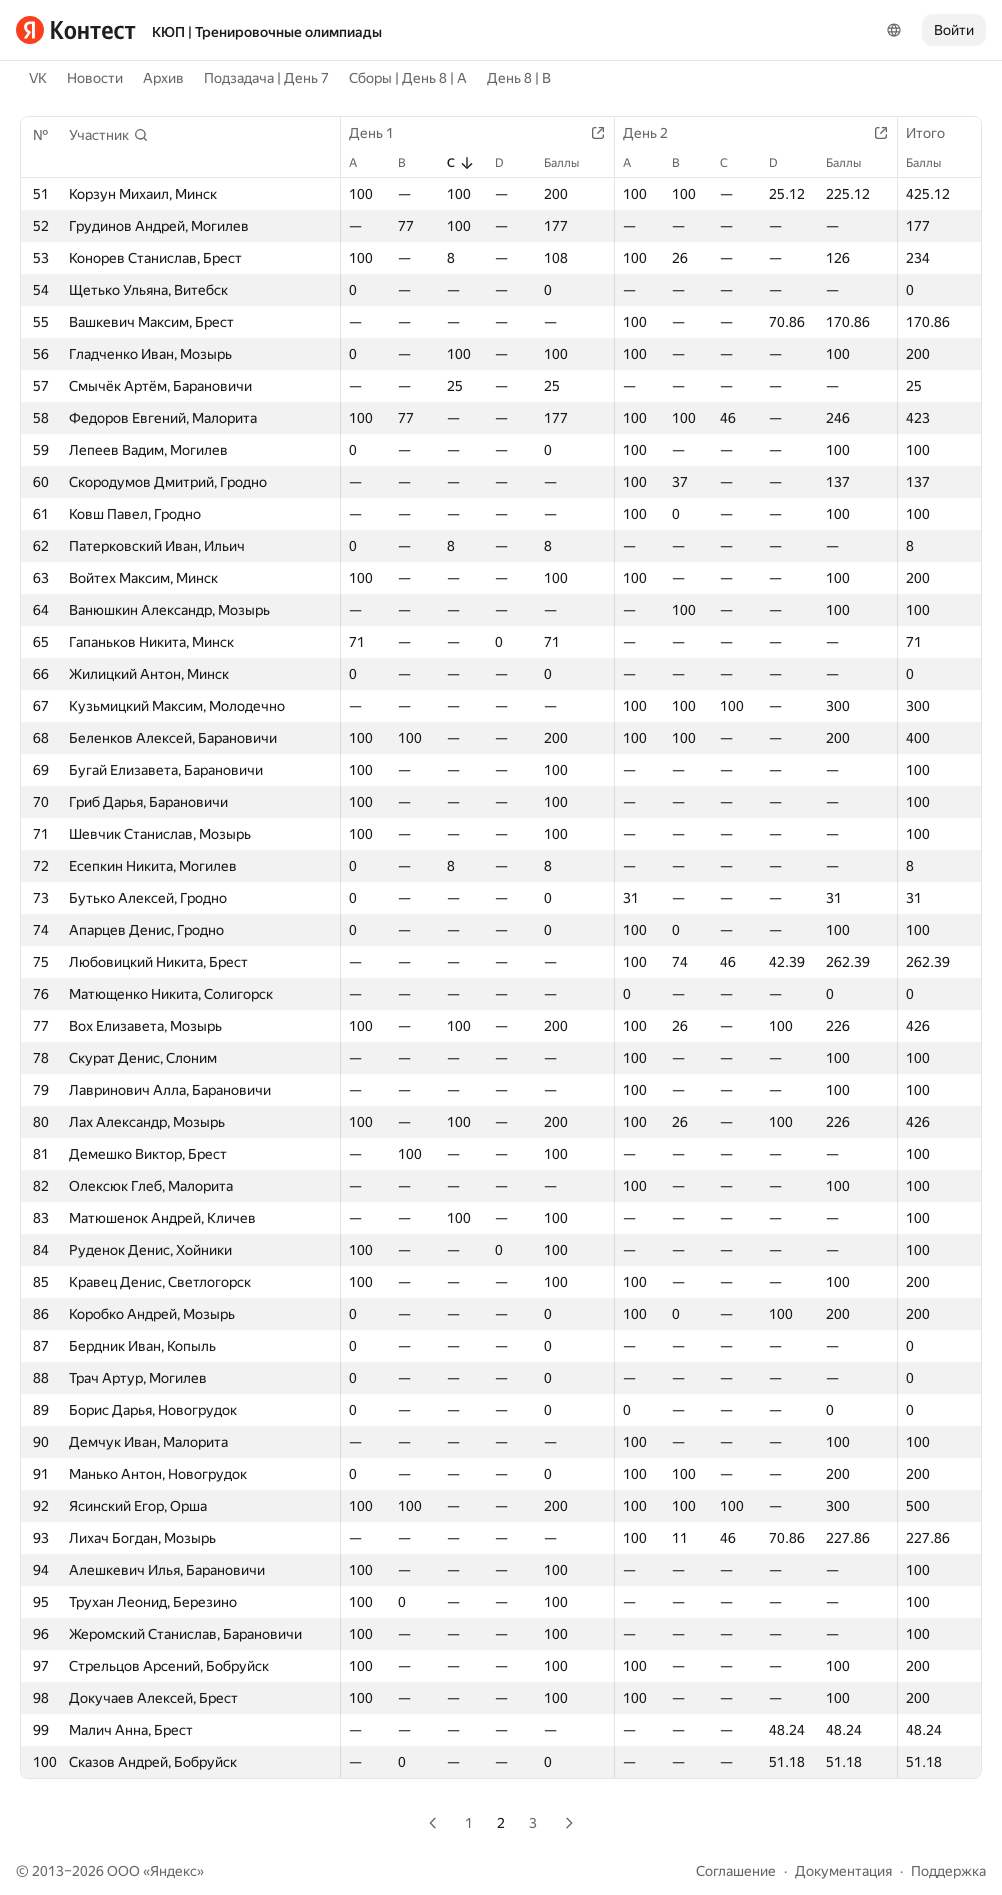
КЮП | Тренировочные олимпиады (267, 32)
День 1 (381, 133)
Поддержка (948, 1871)
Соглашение (736, 1871)
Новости (95, 78)
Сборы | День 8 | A (408, 78)
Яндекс (173, 1871)
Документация (843, 1871)
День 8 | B (519, 78)
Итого (935, 133)
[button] (109, 135)
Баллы (571, 163)
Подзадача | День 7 (266, 78)
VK (38, 78)
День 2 (655, 133)
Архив (163, 78)
